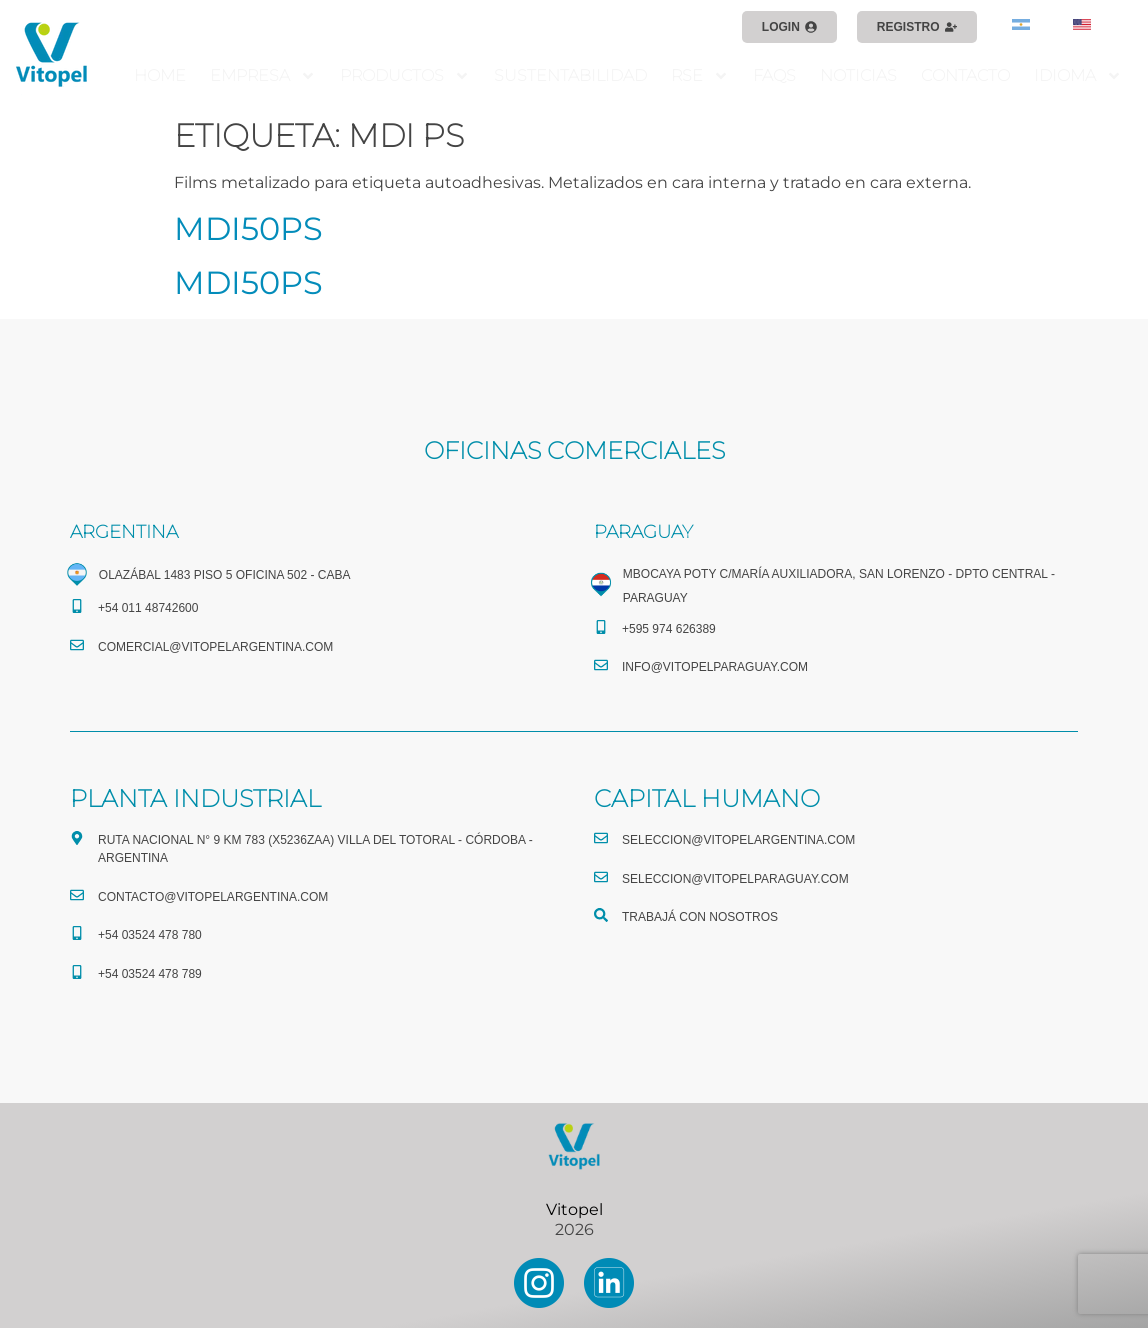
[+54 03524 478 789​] (77, 972)
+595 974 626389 (669, 629)
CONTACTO (965, 75)
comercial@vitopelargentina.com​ (215, 647)
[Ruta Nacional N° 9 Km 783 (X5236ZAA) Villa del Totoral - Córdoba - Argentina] (77, 838)
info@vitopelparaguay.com (715, 667)
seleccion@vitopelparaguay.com (735, 879)
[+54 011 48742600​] (77, 606)
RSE (700, 76)
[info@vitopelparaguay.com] (601, 665)
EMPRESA (263, 76)
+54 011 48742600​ (148, 608)
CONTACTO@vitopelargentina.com (213, 897)
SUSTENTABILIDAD (570, 75)
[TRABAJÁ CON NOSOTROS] (601, 915)
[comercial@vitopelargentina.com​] (77, 645)
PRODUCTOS (405, 76)
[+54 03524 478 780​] (77, 933)
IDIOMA (1078, 76)
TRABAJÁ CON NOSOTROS (700, 917)
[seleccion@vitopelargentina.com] (601, 838)
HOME (160, 75)
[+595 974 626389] (601, 627)
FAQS (774, 75)
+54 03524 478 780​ (150, 935)
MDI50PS (248, 228)
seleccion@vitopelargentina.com (738, 840)
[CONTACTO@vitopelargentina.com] (77, 895)
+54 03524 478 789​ (150, 974)
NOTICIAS (858, 75)
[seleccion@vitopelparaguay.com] (601, 877)
